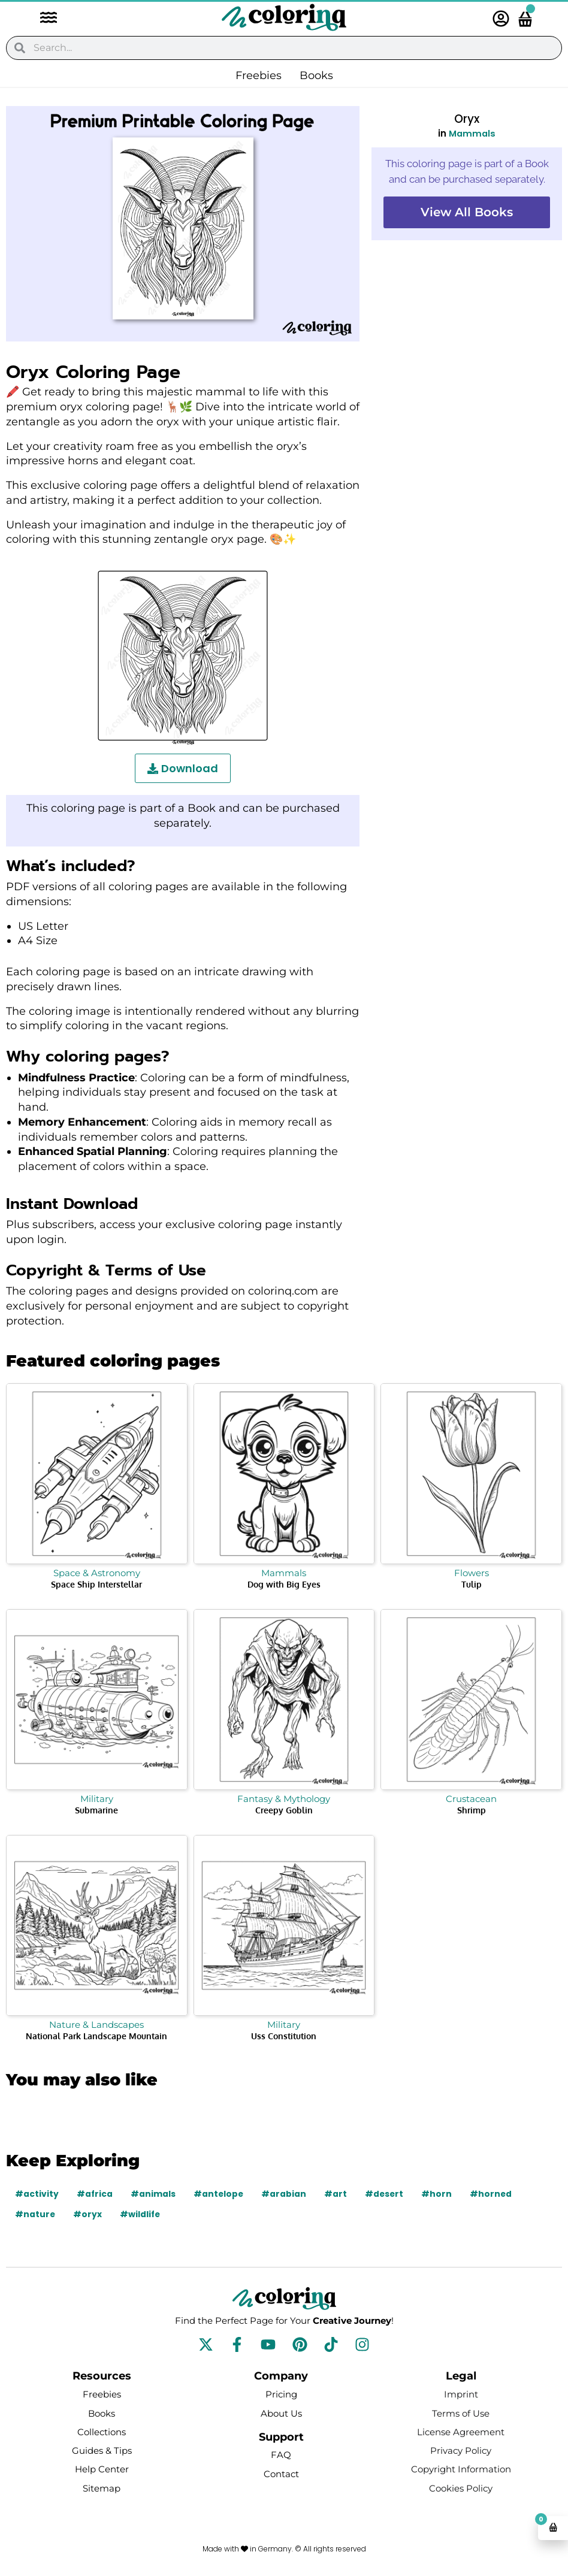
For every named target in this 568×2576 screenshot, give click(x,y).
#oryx (88, 2214)
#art (337, 2194)
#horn (439, 2194)
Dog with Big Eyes (284, 1584)
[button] (42, 19)
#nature (35, 2214)
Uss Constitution (283, 2036)
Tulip (471, 1584)
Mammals (472, 133)
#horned (494, 2194)
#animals (153, 2194)
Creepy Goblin (284, 1810)
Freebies (258, 75)
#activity (37, 2194)
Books (316, 75)
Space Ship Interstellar (96, 1584)
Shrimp (471, 1810)
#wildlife (141, 2214)
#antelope (219, 2194)
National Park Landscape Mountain (96, 2036)
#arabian (285, 2194)
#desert (386, 2194)
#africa (95, 2194)
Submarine (96, 1810)
